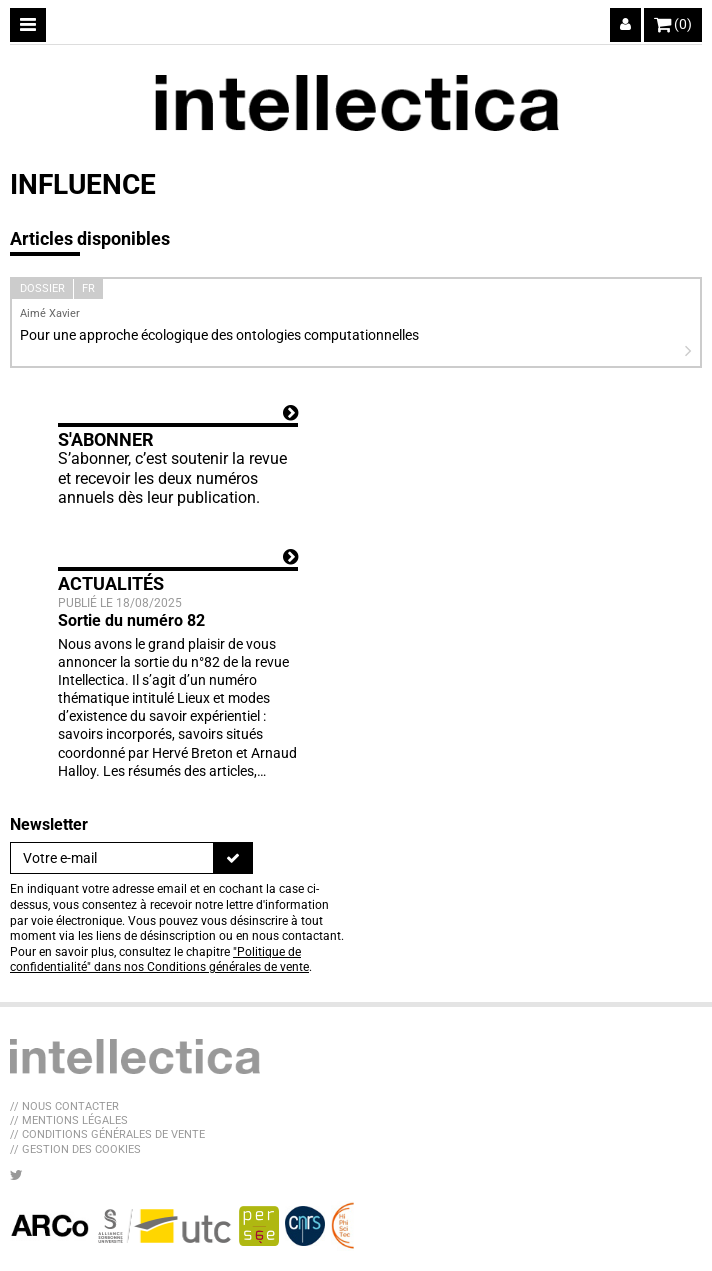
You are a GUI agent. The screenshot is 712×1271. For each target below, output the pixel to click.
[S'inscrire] (233, 858)
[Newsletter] (112, 858)
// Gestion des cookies (75, 1149)
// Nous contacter (64, 1106)
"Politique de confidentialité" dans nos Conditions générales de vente (159, 960)
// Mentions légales (69, 1120)
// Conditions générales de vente (107, 1134)
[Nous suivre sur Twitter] (16, 1175)
